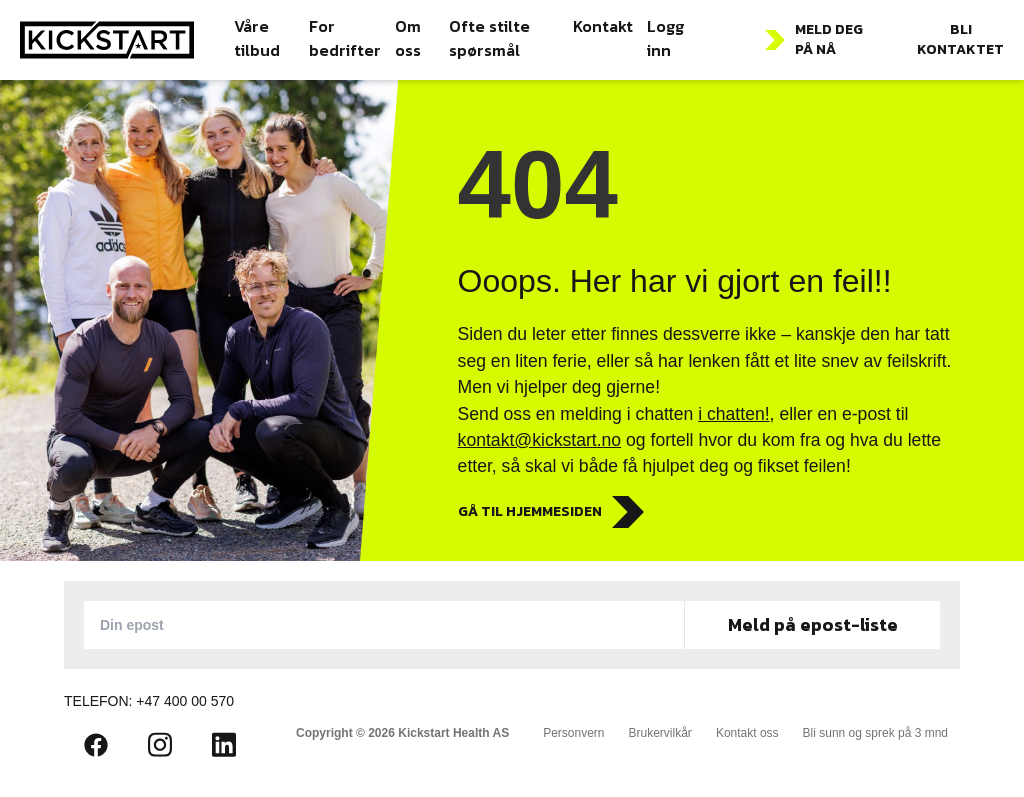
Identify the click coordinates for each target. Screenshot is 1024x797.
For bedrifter (345, 38)
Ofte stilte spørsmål (489, 38)
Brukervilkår (660, 733)
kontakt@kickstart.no (540, 440)
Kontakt (603, 26)
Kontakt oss (747, 733)
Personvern (573, 733)
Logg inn (665, 38)
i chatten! (733, 414)
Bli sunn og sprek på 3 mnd (875, 733)
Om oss (408, 38)
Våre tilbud (257, 38)
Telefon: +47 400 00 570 (149, 701)
